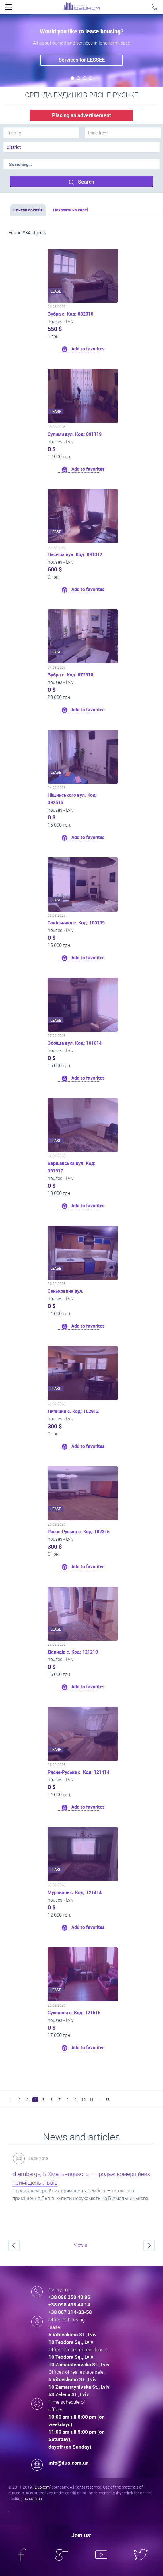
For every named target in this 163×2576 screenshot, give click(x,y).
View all (82, 2245)
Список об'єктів (28, 210)
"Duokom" (42, 2487)
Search (81, 181)
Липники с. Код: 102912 (73, 1411)
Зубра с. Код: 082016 (70, 314)
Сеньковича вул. (66, 1291)
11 (92, 2099)
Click (8, 8)
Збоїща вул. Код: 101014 (75, 1043)
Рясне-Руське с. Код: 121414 (78, 1772)
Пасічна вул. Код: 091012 (75, 554)
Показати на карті (70, 210)
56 (108, 2099)
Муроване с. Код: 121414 (75, 1892)
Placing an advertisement (81, 115)
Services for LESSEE (82, 59)
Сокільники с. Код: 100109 (76, 923)
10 (84, 2099)
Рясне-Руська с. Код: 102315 (79, 1531)
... (99, 2099)
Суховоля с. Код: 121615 (74, 2012)
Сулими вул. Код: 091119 (75, 434)
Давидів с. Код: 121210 (73, 1652)
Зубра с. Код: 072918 (70, 675)
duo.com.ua (31, 2498)
